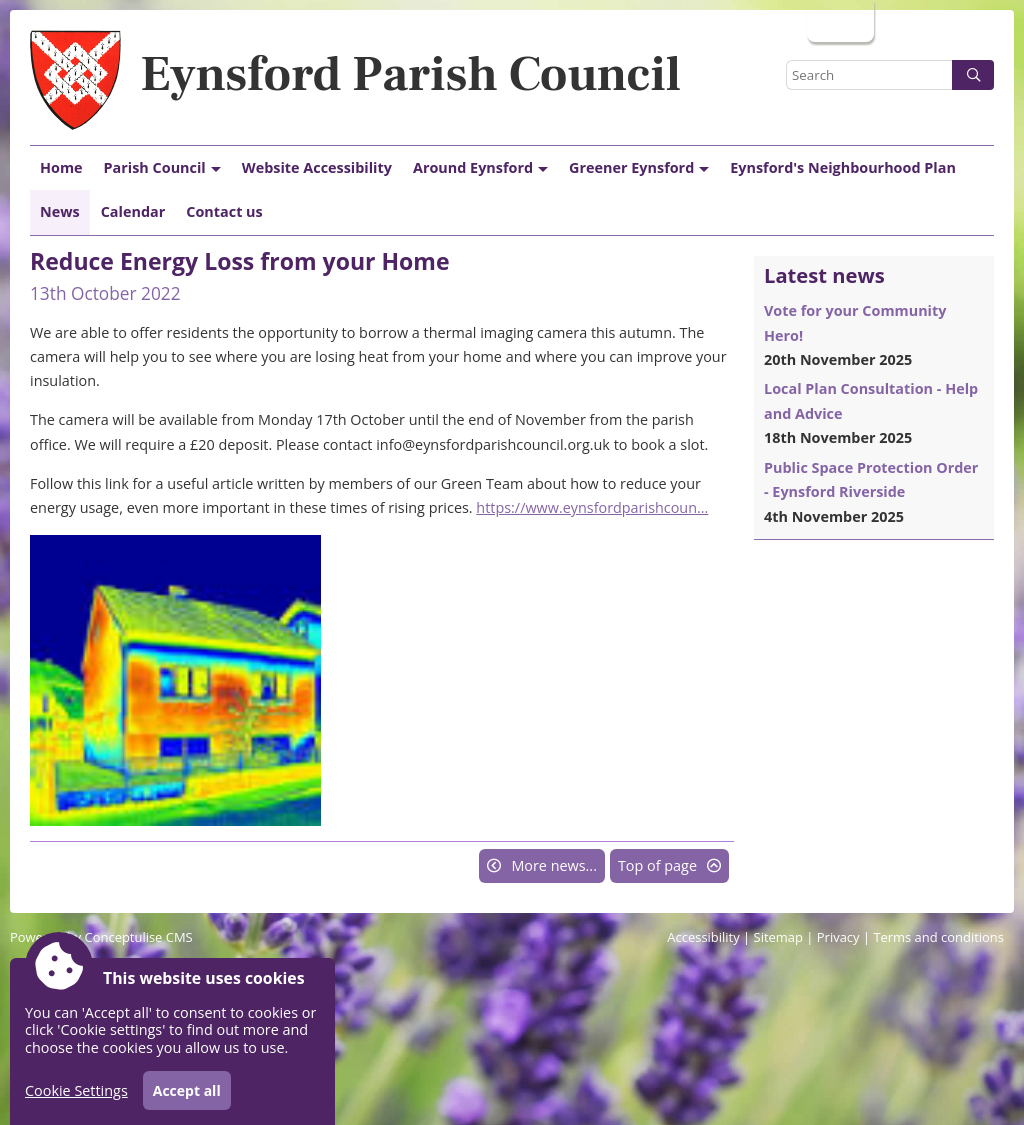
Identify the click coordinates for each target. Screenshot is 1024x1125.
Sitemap (778, 937)
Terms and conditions (938, 937)
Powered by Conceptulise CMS (101, 937)
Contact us (224, 211)
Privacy (838, 937)
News (60, 211)
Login (838, 20)
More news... (554, 865)
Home (61, 167)
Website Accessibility (317, 167)
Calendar (133, 211)
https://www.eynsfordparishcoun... (592, 507)
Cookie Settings (76, 1090)
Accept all (187, 1090)
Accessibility (703, 937)
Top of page (657, 865)
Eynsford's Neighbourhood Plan (843, 167)
